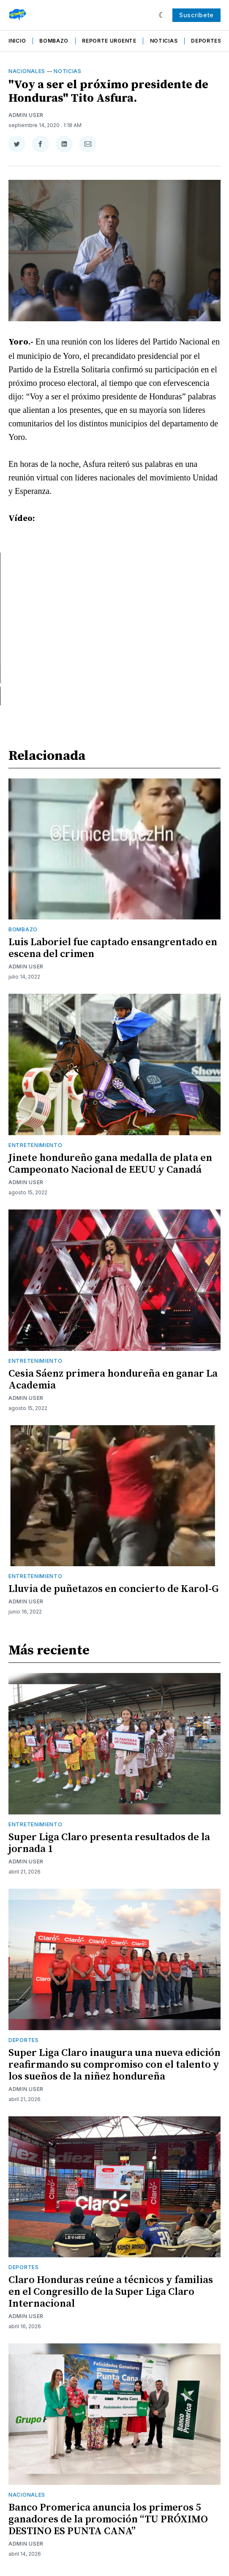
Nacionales (26, 71)
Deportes (206, 41)
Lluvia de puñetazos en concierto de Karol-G (113, 1589)
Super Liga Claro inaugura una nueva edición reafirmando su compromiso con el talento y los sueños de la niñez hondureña (114, 2065)
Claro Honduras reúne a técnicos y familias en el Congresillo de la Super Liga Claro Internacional (110, 2292)
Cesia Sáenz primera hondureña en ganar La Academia (113, 1379)
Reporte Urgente (109, 41)
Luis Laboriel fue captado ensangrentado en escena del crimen (112, 948)
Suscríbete (196, 15)
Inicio (17, 41)
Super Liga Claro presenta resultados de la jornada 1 (109, 1843)
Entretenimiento (35, 1145)
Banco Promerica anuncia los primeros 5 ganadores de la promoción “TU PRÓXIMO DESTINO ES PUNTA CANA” (108, 2519)
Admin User (26, 115)
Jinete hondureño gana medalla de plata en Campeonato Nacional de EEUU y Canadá (110, 1164)
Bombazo (53, 41)
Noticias (164, 41)
